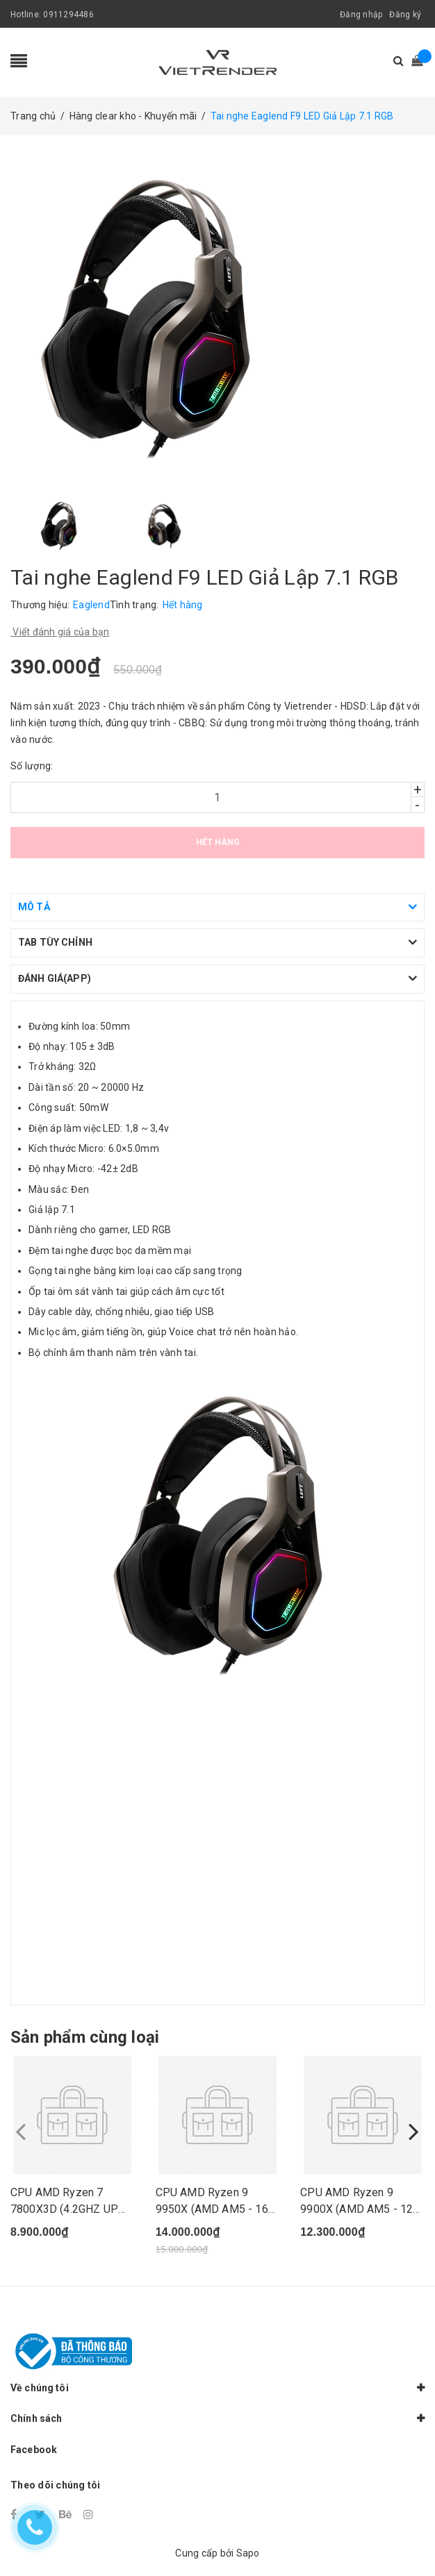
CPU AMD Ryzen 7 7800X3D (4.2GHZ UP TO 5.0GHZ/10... (64, 2209)
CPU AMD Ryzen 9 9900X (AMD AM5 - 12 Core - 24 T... (356, 2209)
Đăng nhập (361, 14)
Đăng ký (405, 14)
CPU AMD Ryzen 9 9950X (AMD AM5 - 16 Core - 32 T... (212, 2209)
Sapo (248, 2553)
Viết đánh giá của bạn (60, 631)
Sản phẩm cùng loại (84, 2037)
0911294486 (68, 14)
